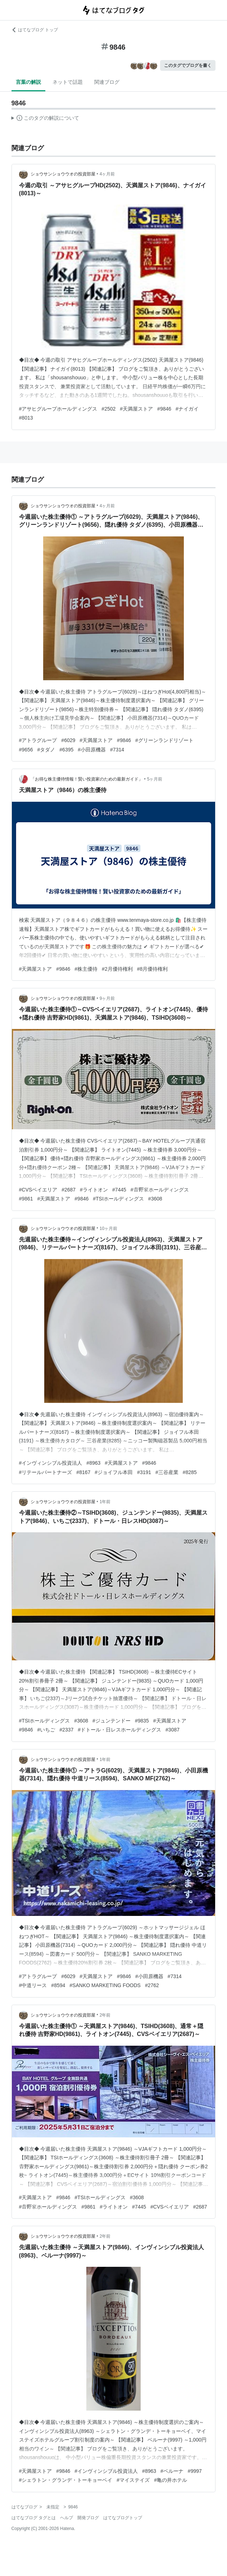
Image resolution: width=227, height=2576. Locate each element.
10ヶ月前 (108, 1228)
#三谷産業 (166, 1472)
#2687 (69, 1190)
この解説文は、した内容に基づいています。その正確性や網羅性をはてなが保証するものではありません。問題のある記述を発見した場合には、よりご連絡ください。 (46, 119)
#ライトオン (94, 1190)
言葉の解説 (28, 82)
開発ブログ (88, 2517)
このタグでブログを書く (188, 65)
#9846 (164, 409)
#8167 (83, 1472)
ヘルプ (66, 2517)
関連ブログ (106, 82)
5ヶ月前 (155, 779)
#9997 (195, 2471)
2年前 (105, 2015)
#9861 (26, 1199)
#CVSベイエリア (38, 1190)
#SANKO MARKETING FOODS (105, 1985)
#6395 (66, 749)
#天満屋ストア (136, 409)
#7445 (119, 1190)
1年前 (105, 1501)
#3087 (172, 1730)
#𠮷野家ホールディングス (160, 1190)
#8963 (93, 1463)
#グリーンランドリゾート (164, 740)
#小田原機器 (92, 749)
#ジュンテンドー (111, 1721)
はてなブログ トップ (35, 29)
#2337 (66, 1730)
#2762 (152, 1985)
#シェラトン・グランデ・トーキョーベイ (66, 2480)
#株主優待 (85, 969)
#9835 (142, 1721)
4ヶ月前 (107, 174)
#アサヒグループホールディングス (58, 409)
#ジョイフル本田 (114, 1472)
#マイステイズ (133, 2480)
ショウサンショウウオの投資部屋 (63, 174)
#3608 (155, 1199)
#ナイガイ (187, 409)
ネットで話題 (68, 82)
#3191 (144, 1472)
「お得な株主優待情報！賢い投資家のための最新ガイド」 (87, 779)
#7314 (117, 749)
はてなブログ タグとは (34, 2517)
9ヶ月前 (107, 998)
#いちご (46, 1730)
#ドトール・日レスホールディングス (119, 1730)
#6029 (68, 740)
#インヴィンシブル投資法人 (50, 1463)
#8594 (58, 1985)
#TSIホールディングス (118, 1199)
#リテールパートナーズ (45, 1472)
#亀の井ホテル (170, 2480)
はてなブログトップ (122, 2517)
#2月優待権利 (117, 969)
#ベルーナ (171, 2471)
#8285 (190, 1472)
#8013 (26, 418)
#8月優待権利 (152, 969)
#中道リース (33, 1985)
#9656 (26, 749)
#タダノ (46, 749)
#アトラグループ (38, 740)
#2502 (108, 409)
